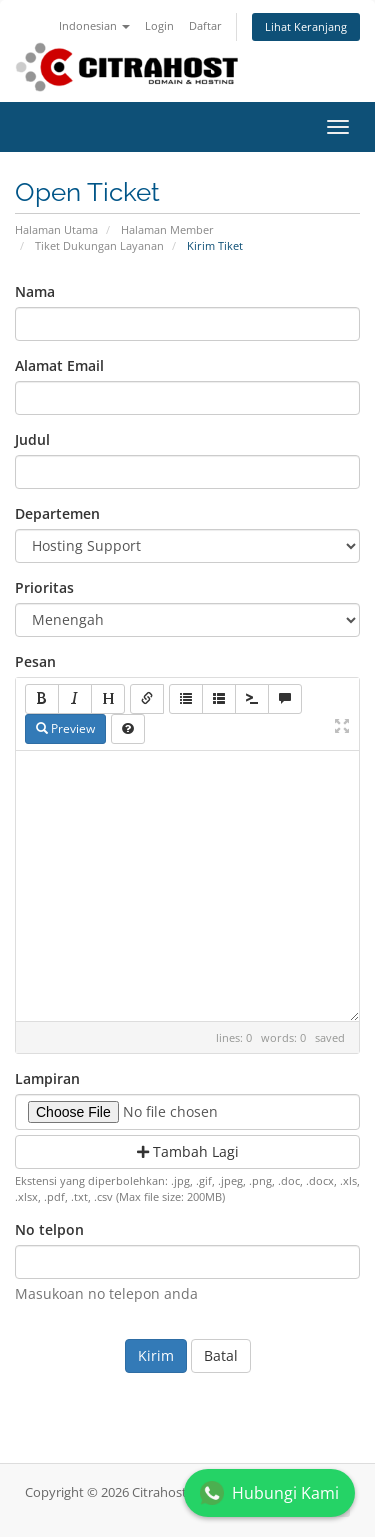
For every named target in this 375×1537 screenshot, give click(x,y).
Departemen (57, 513)
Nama (35, 291)
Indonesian (94, 25)
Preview (65, 728)
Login (159, 25)
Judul (32, 439)
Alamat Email (59, 365)
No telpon (49, 1229)
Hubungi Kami (269, 1493)
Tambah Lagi (188, 1151)
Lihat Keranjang (306, 26)
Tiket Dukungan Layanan (99, 245)
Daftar (205, 25)
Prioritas (44, 587)
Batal (221, 1355)
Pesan (35, 661)
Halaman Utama (56, 229)
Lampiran (47, 1078)
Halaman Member (167, 229)
